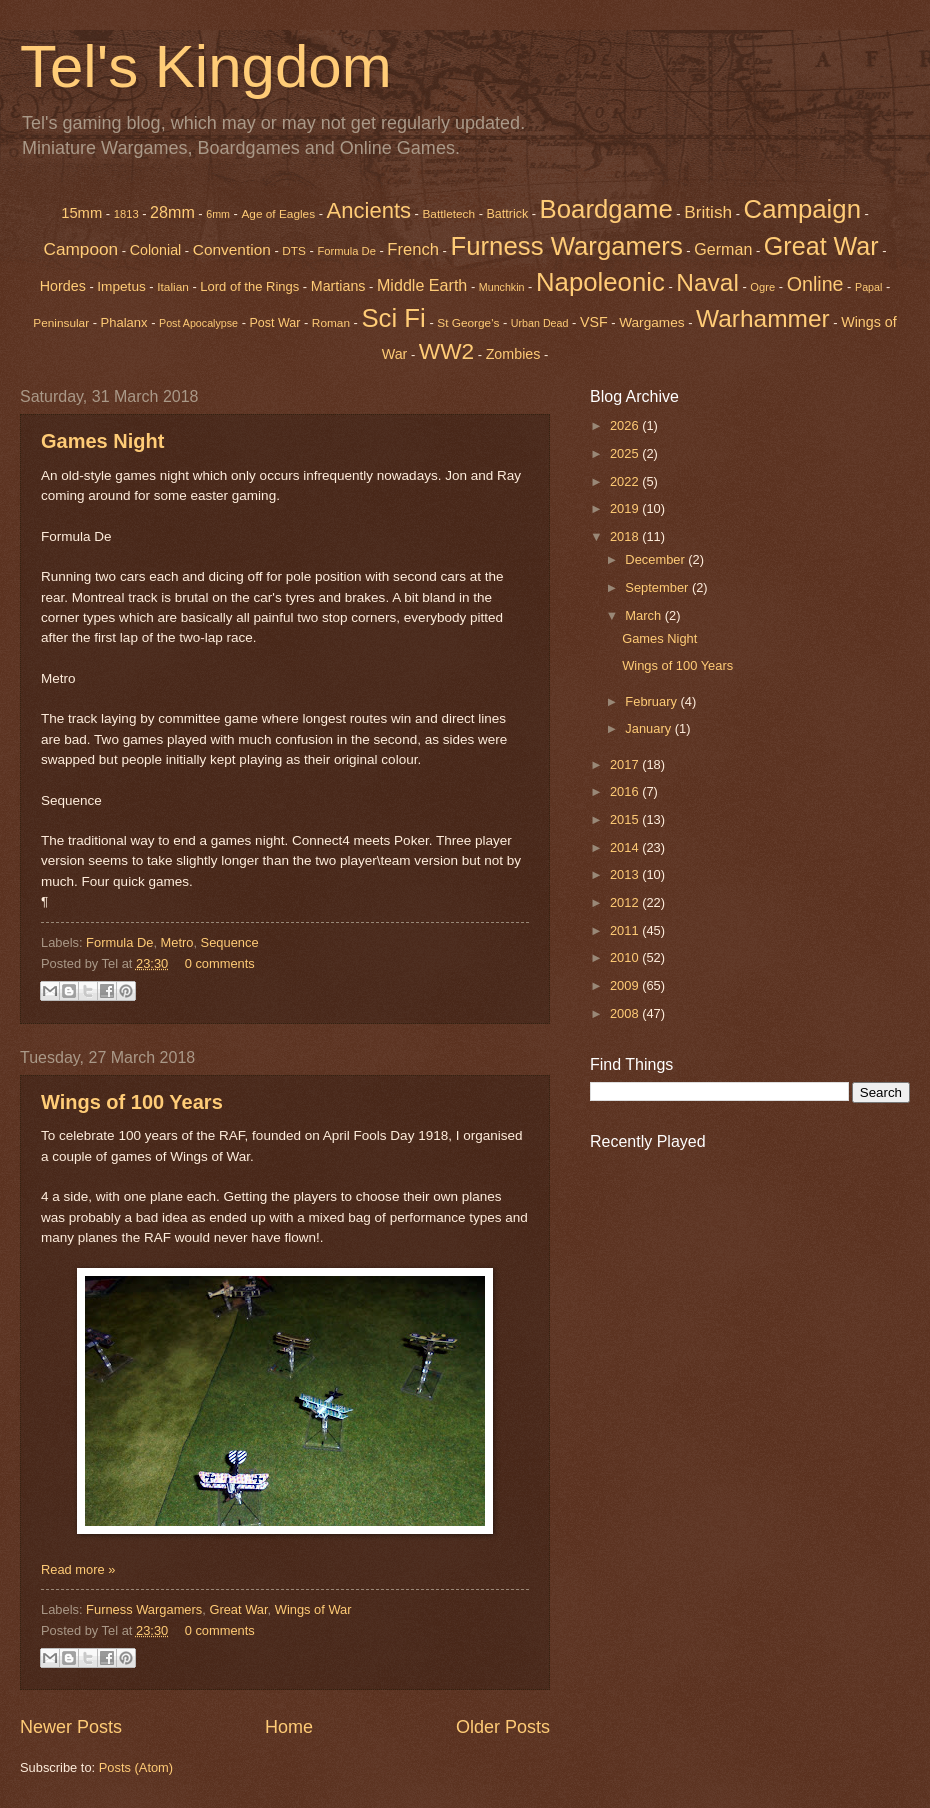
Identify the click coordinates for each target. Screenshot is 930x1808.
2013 (626, 874)
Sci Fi (393, 318)
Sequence (230, 942)
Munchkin (502, 287)
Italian (173, 287)
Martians (338, 286)
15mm (81, 213)
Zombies (513, 354)
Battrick (508, 214)
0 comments (220, 963)
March (644, 615)
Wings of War (313, 1609)
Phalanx (124, 322)
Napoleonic (600, 282)
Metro (177, 942)
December (656, 559)
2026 (626, 425)
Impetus (121, 286)
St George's (468, 323)
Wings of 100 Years (132, 1102)
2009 (626, 985)
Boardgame (606, 209)
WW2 (446, 351)
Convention (232, 249)
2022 (626, 481)
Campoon (80, 249)
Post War (275, 323)
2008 (626, 1013)
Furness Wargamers (566, 246)
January (649, 728)
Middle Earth (422, 285)
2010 (626, 957)
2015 (626, 819)
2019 (626, 508)
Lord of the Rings (249, 286)
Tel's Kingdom (206, 66)
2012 (626, 902)
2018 (626, 536)
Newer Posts (71, 1727)
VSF (594, 322)
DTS (294, 251)
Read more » (78, 1569)
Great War (238, 1609)
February (652, 701)
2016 (626, 791)
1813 (126, 214)
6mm (218, 214)
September (658, 587)
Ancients (369, 210)
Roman (331, 323)
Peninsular (61, 323)
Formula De (346, 251)
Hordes (63, 286)
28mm (172, 212)
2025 (626, 453)
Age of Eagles (278, 214)
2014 (626, 847)
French (413, 249)
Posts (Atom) (136, 1767)
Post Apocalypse (198, 323)
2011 (626, 930)
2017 (626, 764)
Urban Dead (540, 323)
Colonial (156, 250)
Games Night (102, 441)
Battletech (448, 214)
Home (289, 1727)
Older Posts (503, 1727)
